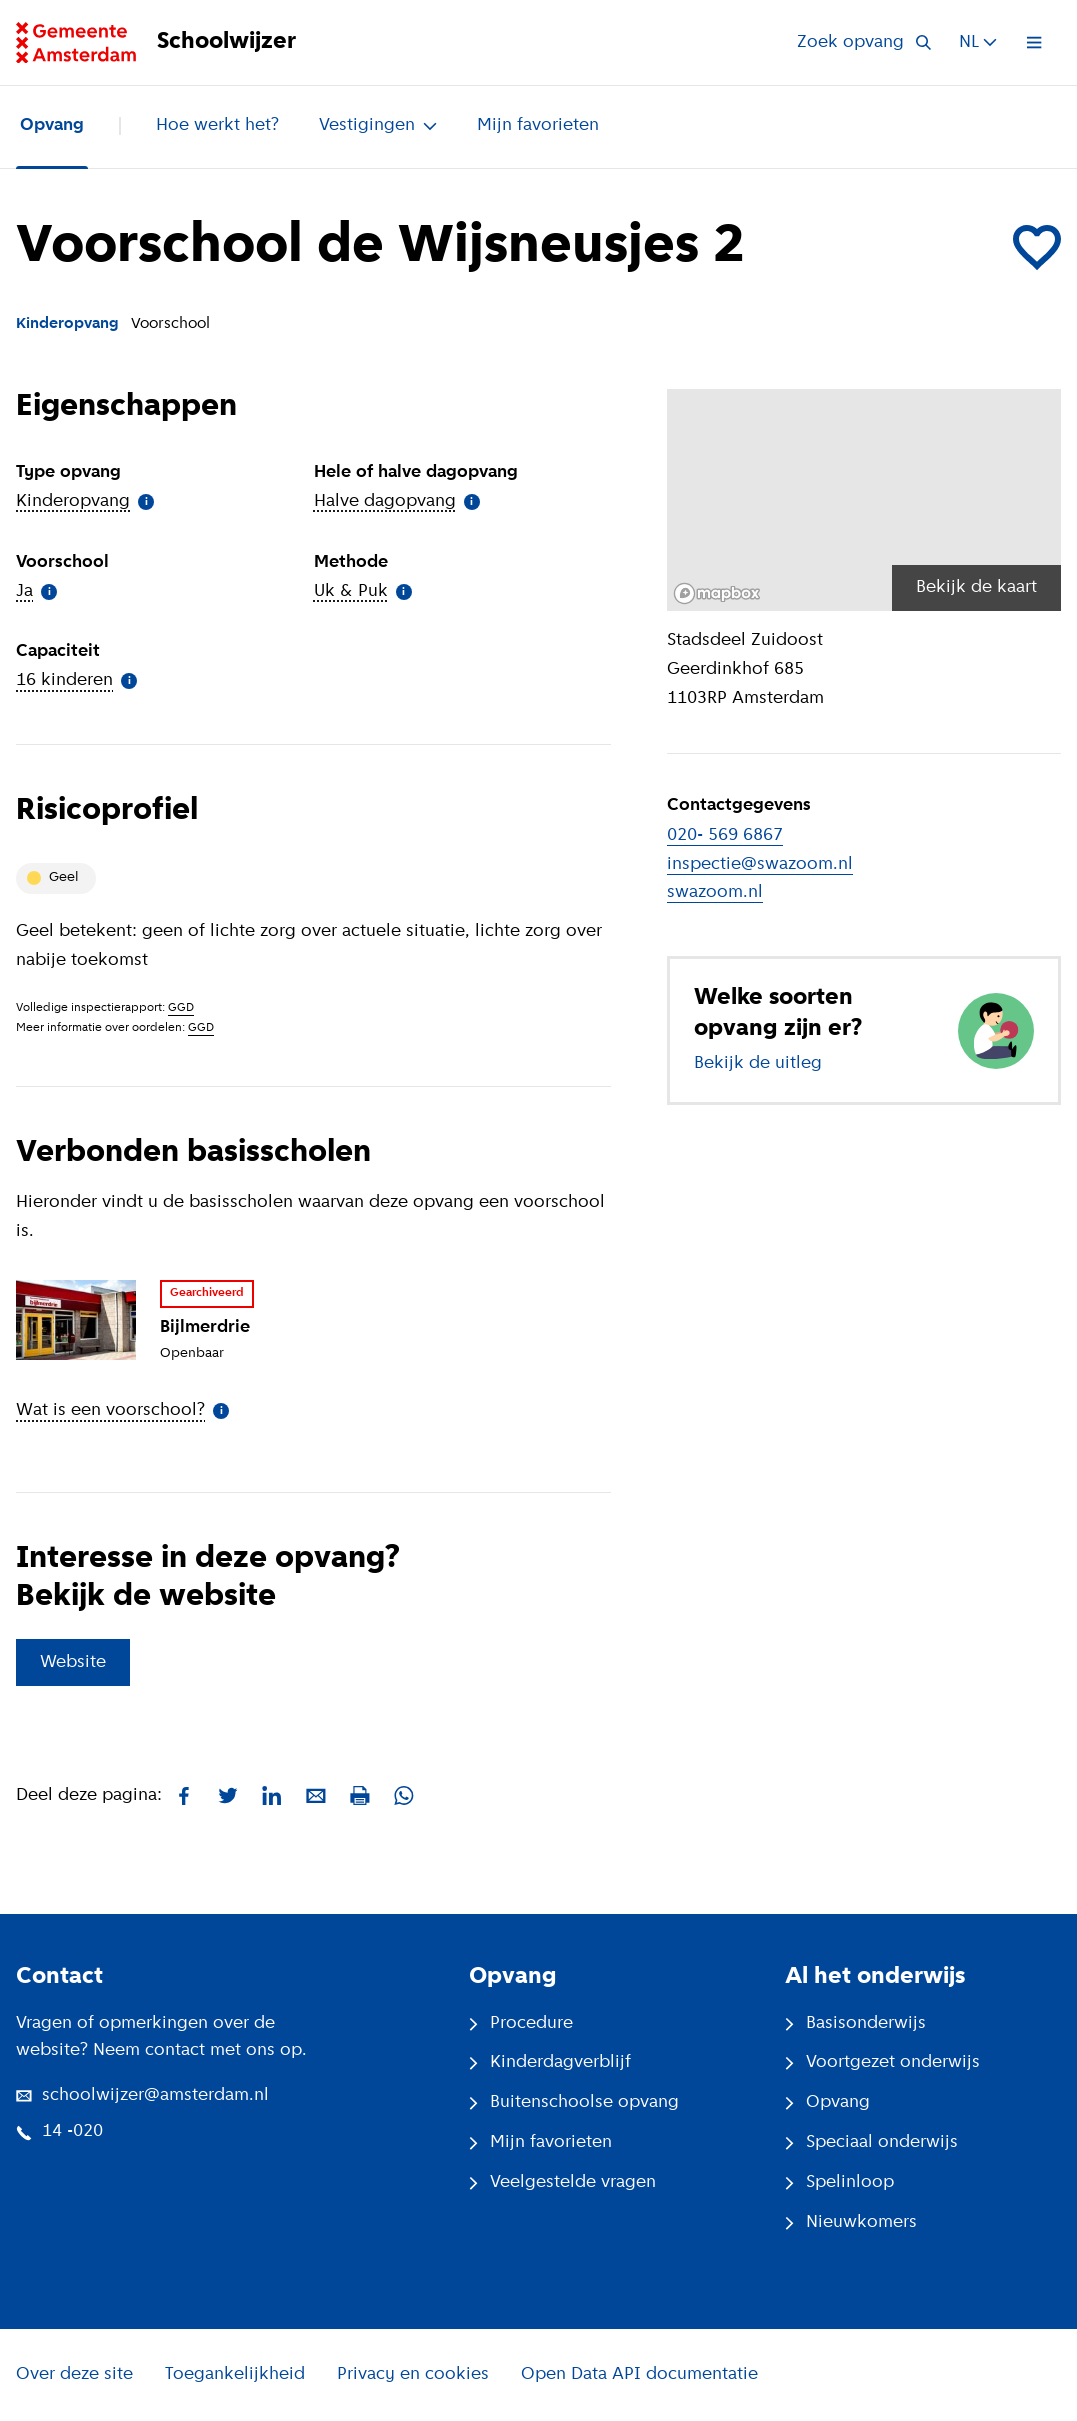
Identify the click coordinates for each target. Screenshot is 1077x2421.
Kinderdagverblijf (550, 2062)
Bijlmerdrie (205, 1327)
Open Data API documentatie (639, 2374)
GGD (181, 1008)
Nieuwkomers (851, 2222)
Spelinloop (839, 2182)
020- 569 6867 (725, 835)
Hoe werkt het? (217, 125)
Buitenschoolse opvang (574, 2102)
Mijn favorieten (538, 125)
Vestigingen (378, 125)
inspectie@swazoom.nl (760, 864)
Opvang (52, 125)
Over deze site (74, 2374)
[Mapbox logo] (717, 593)
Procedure (521, 2023)
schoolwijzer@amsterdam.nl (142, 2095)
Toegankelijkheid (235, 2374)
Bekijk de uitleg (758, 1063)
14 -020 (59, 2131)
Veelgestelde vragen (562, 2182)
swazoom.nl (715, 892)
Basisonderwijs (855, 2023)
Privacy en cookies (413, 2374)
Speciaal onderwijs (871, 2142)
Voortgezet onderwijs (882, 2062)
